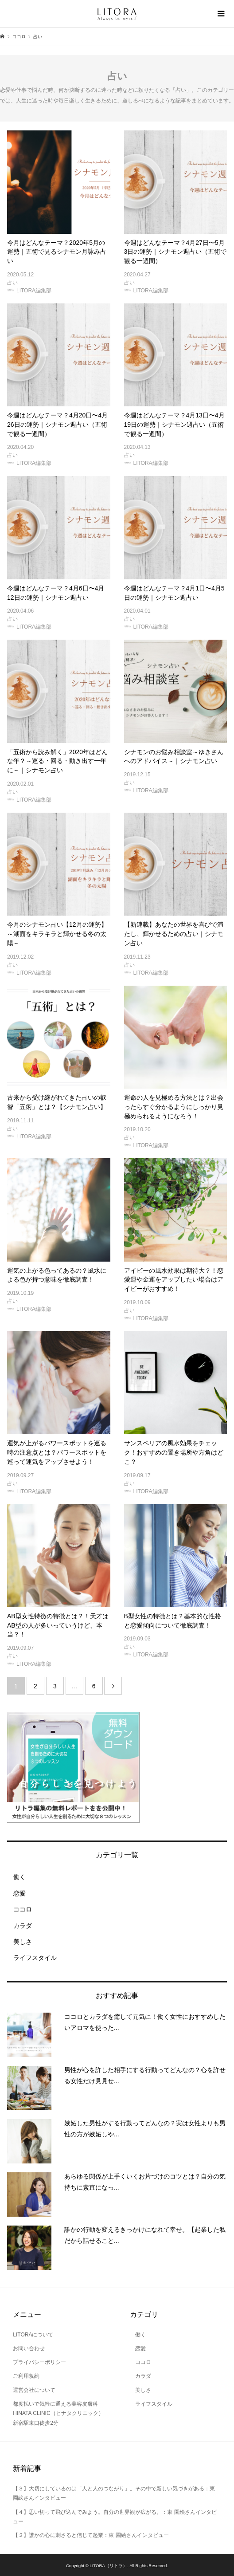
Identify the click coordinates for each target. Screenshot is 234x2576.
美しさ (19, 1941)
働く (16, 1876)
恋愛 (16, 1893)
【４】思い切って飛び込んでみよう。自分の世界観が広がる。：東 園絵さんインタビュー (114, 2517)
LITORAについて (33, 2335)
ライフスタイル (32, 1957)
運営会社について (34, 2390)
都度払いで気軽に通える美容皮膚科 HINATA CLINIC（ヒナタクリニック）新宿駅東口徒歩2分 (58, 2413)
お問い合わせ (29, 2348)
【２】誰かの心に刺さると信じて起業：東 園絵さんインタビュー (90, 2535)
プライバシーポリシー (39, 2362)
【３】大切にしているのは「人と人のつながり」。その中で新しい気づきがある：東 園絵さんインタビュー (114, 2493)
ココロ (19, 1909)
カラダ (19, 1925)
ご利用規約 (26, 2376)
